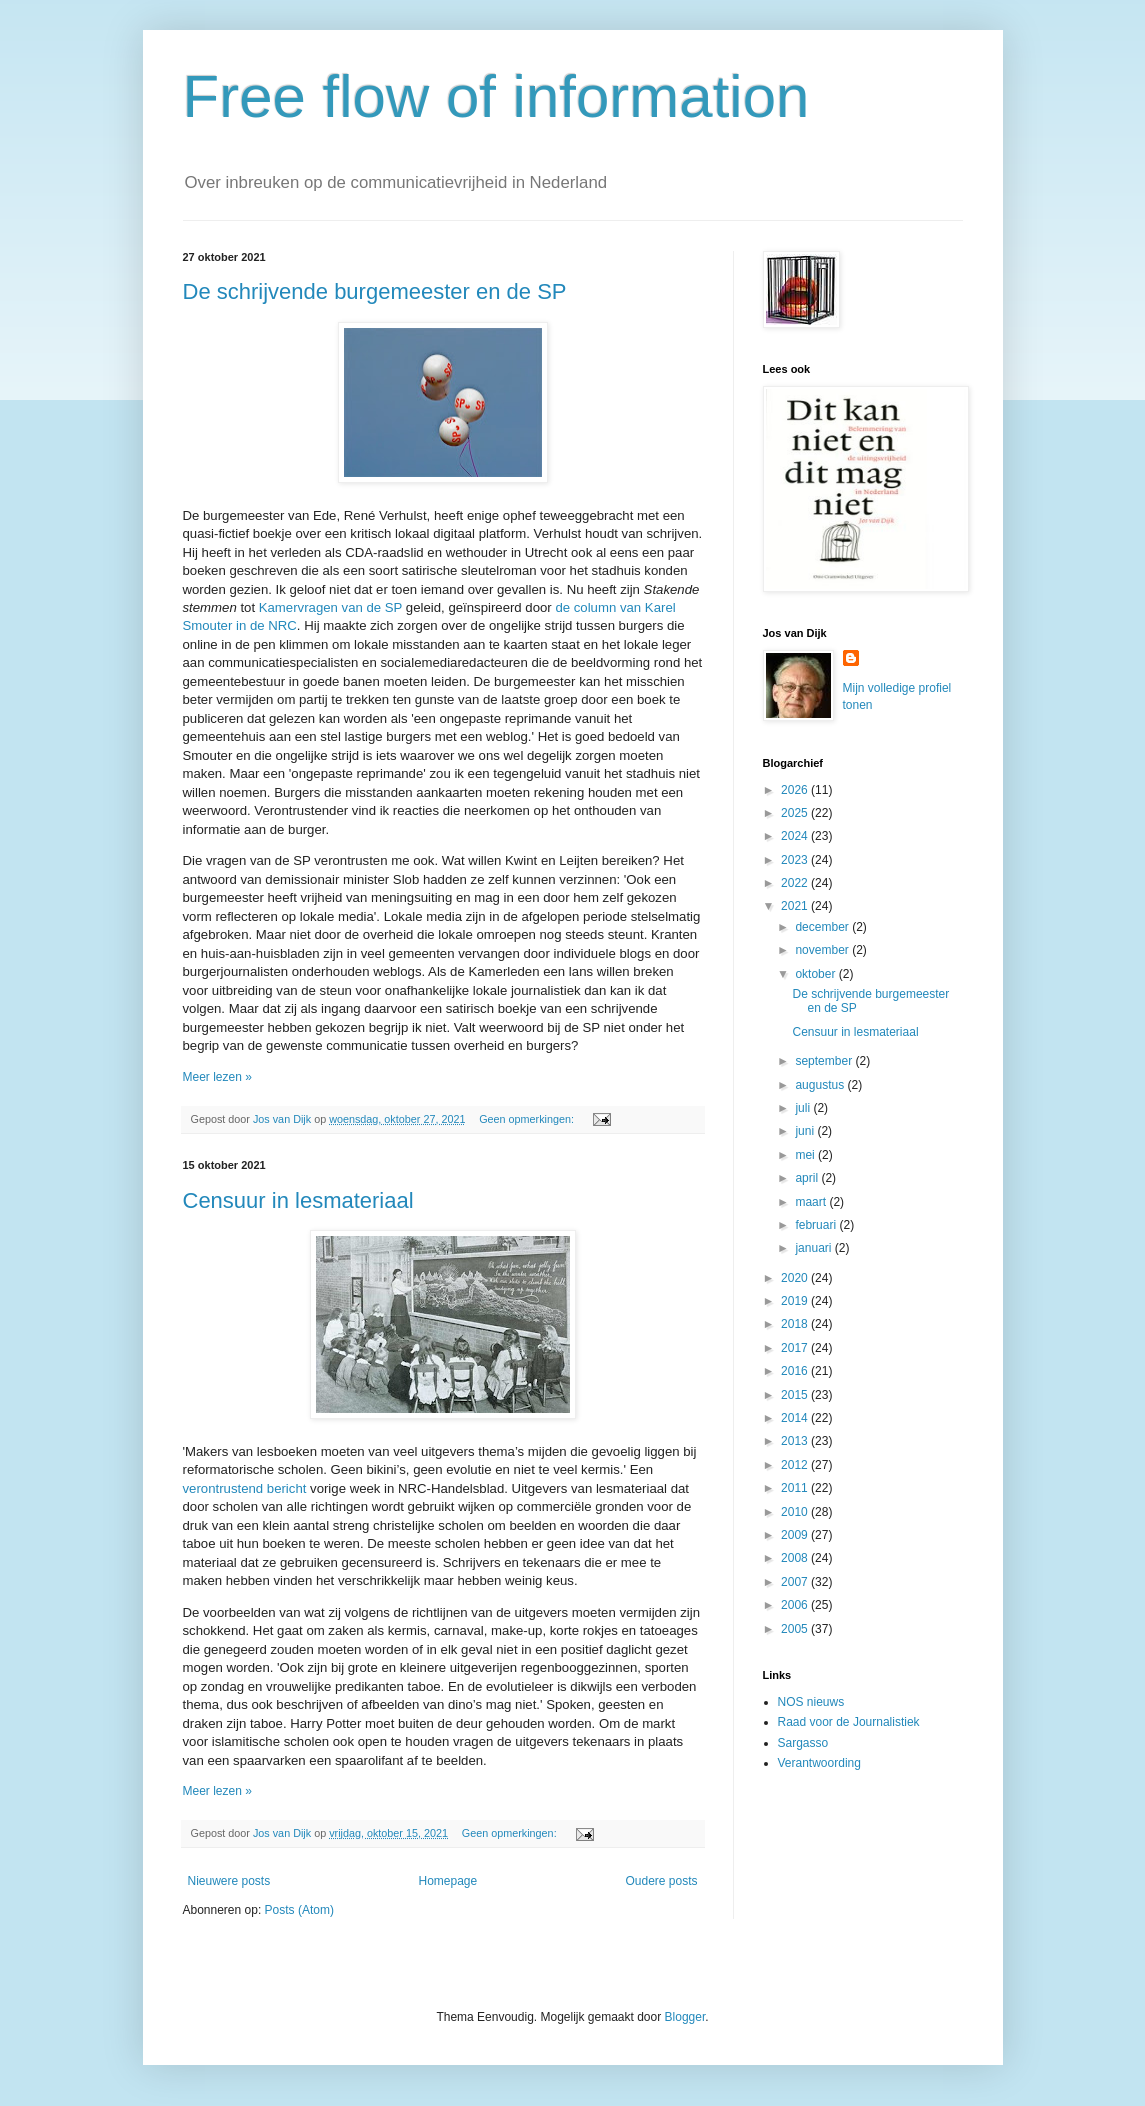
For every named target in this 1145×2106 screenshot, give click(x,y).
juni (806, 1131)
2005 (796, 1629)
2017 (796, 1348)
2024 (796, 836)
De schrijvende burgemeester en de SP (375, 291)
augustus (821, 1085)
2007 (796, 1582)
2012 (796, 1465)
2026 (796, 790)
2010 (796, 1512)
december (823, 927)
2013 (796, 1441)
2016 (796, 1371)
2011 (796, 1488)
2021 (796, 906)
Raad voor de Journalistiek (849, 1722)
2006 (796, 1605)
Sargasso (803, 1743)
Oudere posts (661, 1881)
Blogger (685, 2017)
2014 (796, 1418)
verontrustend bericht (245, 1488)
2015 (796, 1395)
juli (804, 1108)
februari (817, 1225)
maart (812, 1202)
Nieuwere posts (229, 1881)
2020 (796, 1278)
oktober (816, 974)
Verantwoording (819, 1763)
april (808, 1178)
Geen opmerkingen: (528, 1119)
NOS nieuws (811, 1702)
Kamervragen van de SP (330, 607)
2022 (796, 883)
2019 (796, 1301)
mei (806, 1155)
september (825, 1061)
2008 (796, 1558)
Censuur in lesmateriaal (298, 1200)
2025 (796, 813)
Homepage (447, 1881)
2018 (796, 1324)
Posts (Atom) (299, 1910)
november (823, 950)
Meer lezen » (217, 1077)
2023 (796, 860)
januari (814, 1248)
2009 (796, 1535)
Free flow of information (496, 96)
